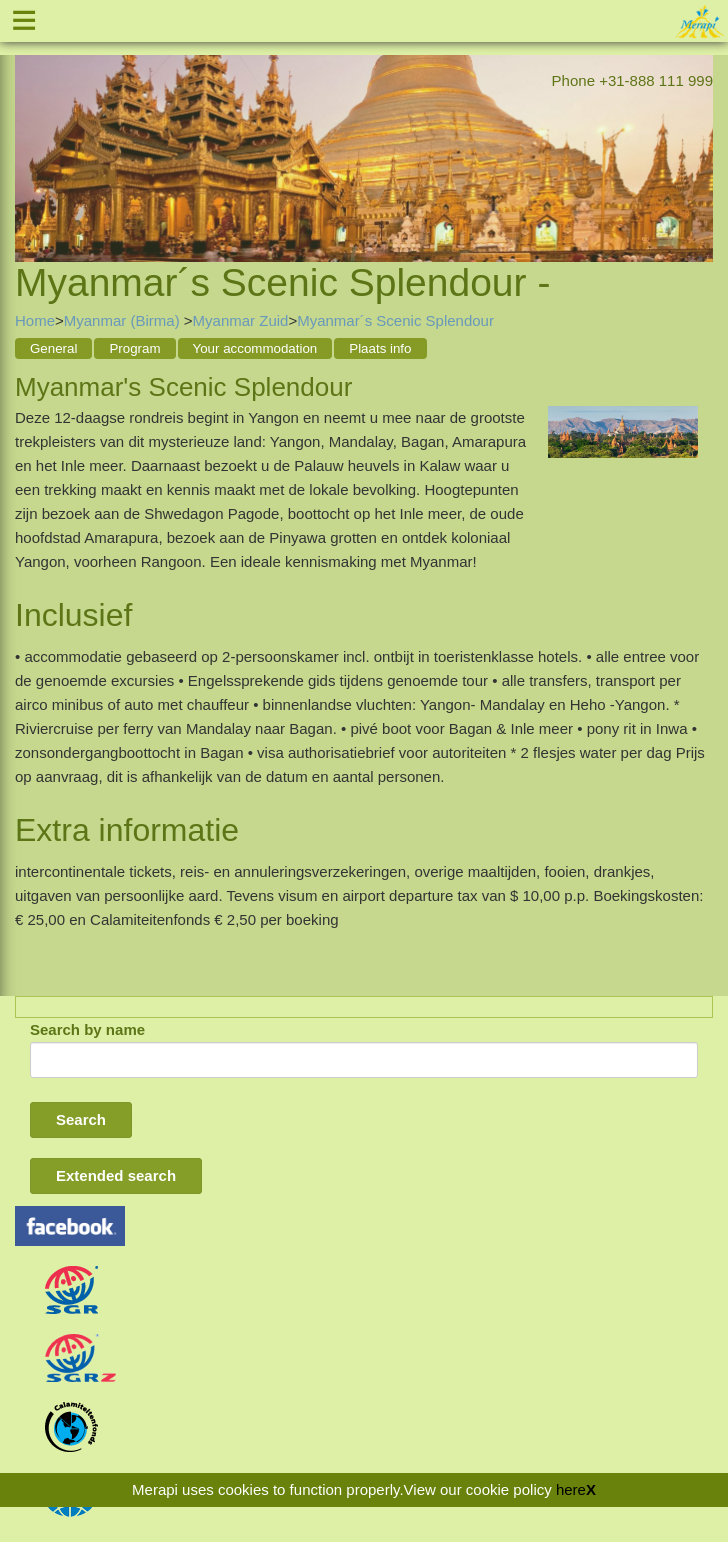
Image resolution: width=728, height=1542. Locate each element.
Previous (30, 133)
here (571, 1489)
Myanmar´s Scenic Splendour (395, 320)
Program (134, 348)
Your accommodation (255, 348)
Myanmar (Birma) (124, 320)
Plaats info (380, 348)
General (53, 348)
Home (35, 320)
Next (698, 133)
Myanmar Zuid (241, 320)
